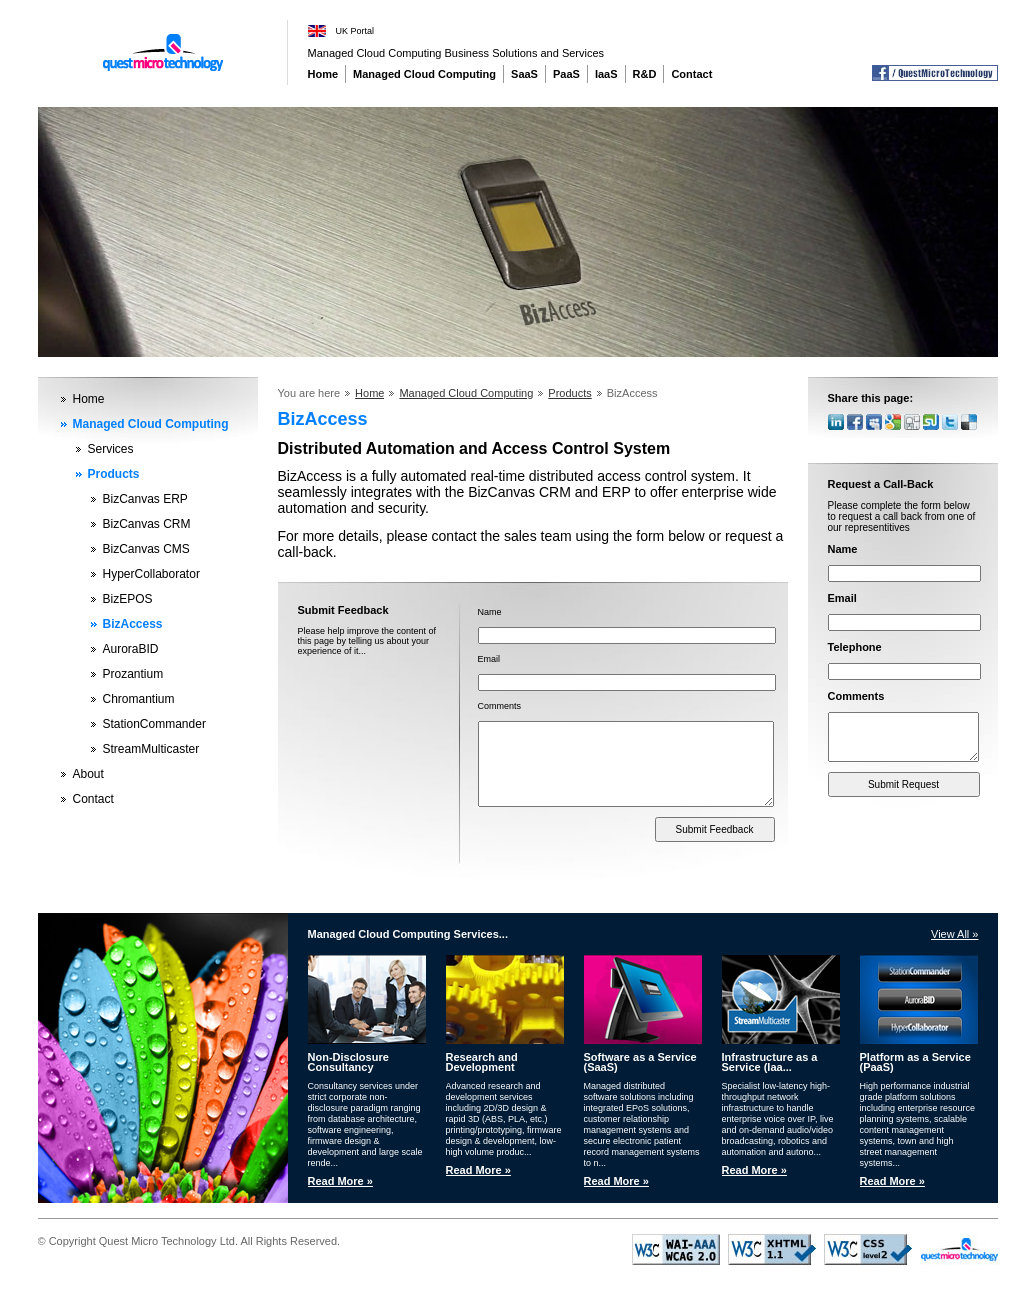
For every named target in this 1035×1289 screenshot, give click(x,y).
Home (323, 74)
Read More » (340, 1181)
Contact (691, 74)
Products (114, 474)
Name (490, 612)
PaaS (566, 74)
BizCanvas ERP (145, 499)
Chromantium (139, 699)
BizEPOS (128, 599)
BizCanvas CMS (146, 549)
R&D (645, 74)
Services (111, 449)
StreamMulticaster (151, 749)
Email (489, 659)
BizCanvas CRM (147, 524)
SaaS (524, 74)
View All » (955, 934)
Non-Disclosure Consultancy (348, 1062)
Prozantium (133, 674)
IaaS (606, 74)
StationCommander (154, 724)
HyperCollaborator (151, 574)
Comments (500, 706)
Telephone (855, 647)
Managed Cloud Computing (424, 74)
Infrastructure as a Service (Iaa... (770, 1062)
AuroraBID (131, 649)
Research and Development (482, 1062)
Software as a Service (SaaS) (640, 1062)
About (88, 774)
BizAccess (133, 624)
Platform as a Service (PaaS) (915, 1062)
